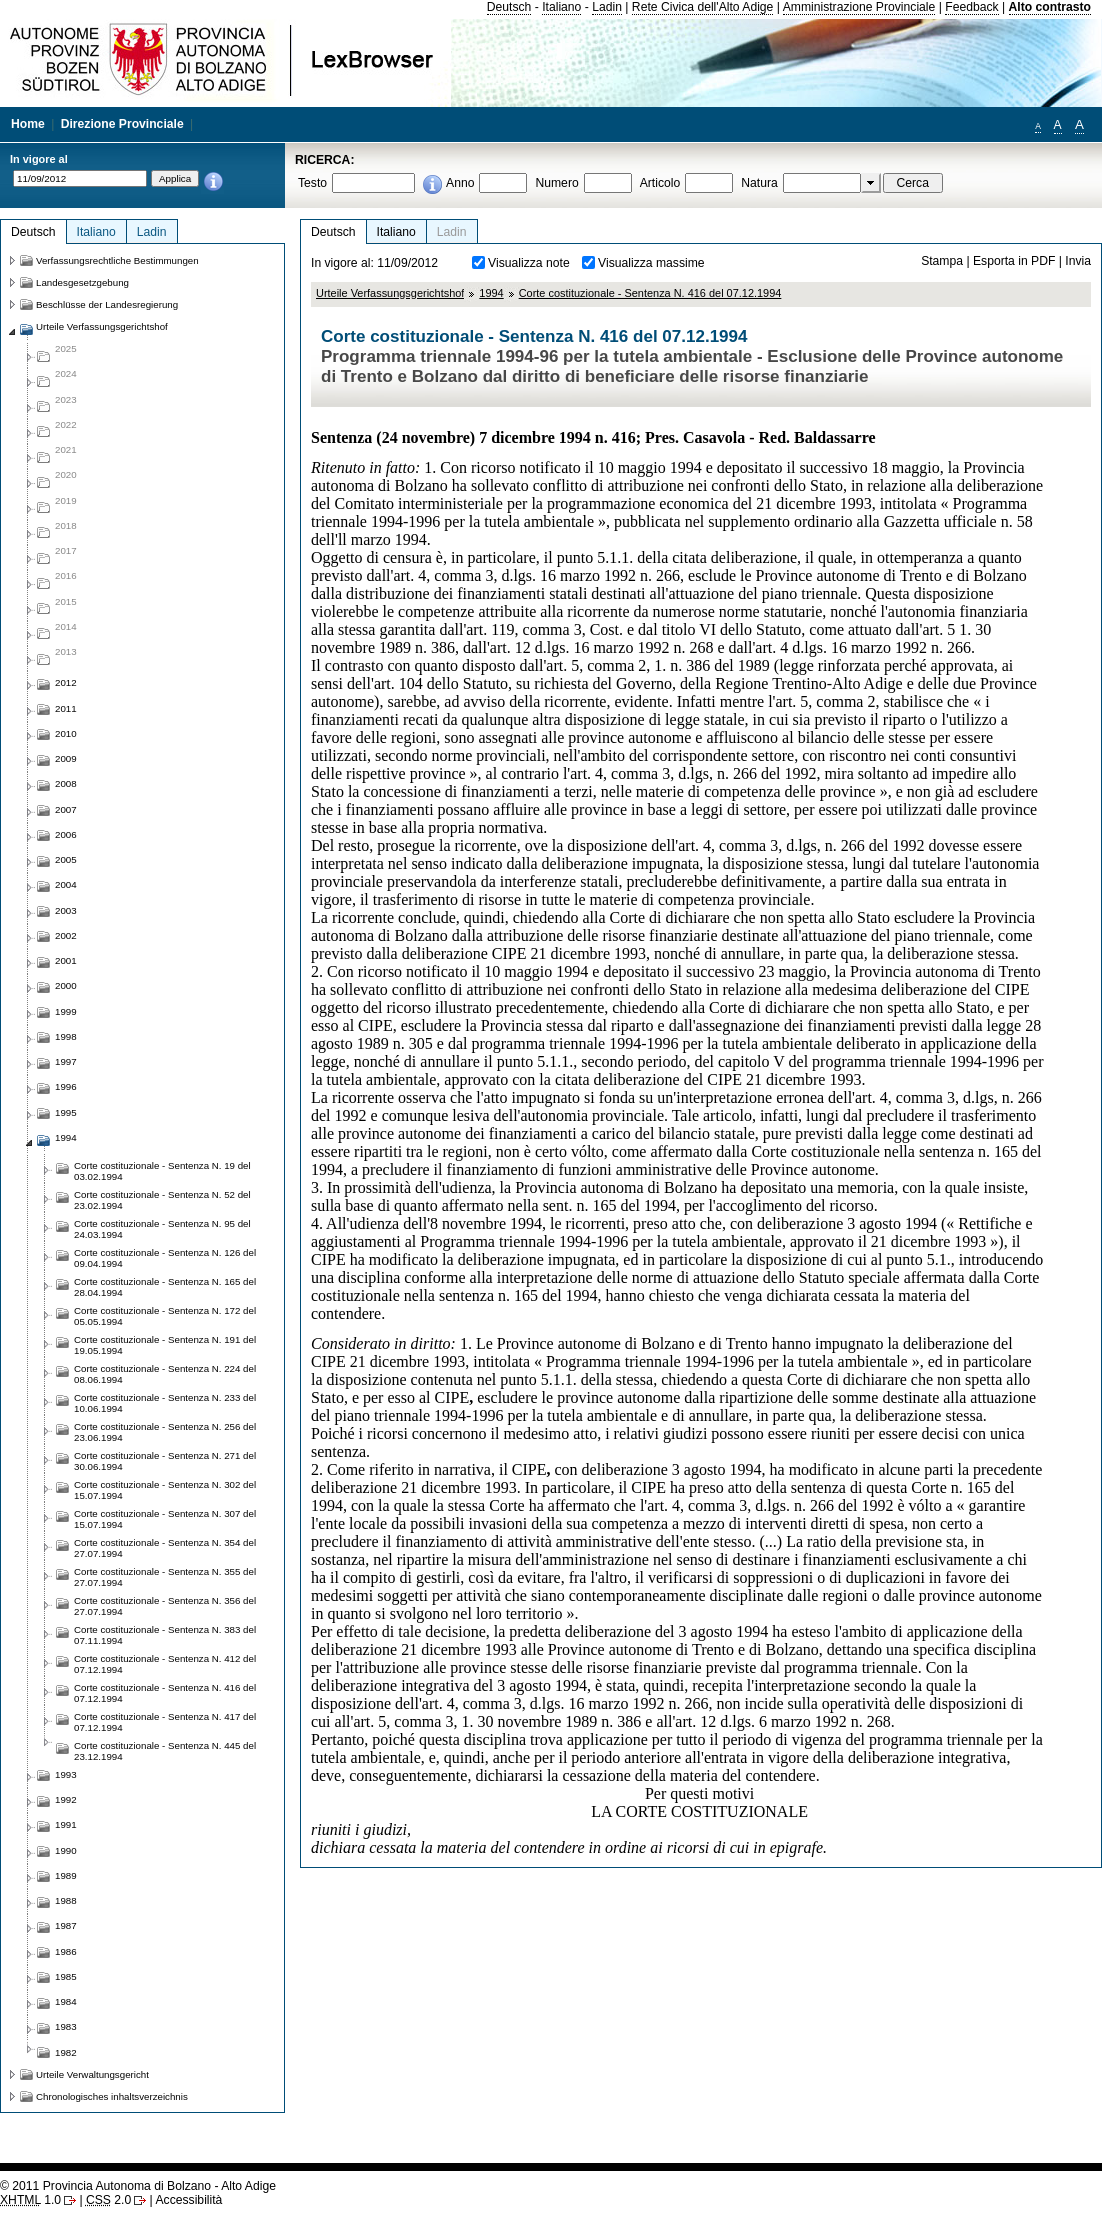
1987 (66, 1925)
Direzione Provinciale (122, 124)
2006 (66, 834)
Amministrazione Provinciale (859, 7)
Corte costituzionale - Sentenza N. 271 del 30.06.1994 (165, 1461)
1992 (66, 1799)
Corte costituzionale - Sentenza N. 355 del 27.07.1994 (165, 1577)
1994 (491, 293)
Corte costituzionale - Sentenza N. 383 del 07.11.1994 (165, 1635)
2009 (66, 758)
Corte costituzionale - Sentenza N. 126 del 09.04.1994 (165, 1258)
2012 (66, 682)
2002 (66, 935)
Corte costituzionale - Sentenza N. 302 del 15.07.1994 (165, 1490)
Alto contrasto (1050, 7)
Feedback (971, 7)
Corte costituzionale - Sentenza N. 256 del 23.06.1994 (165, 1432)
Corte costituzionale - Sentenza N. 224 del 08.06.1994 (165, 1374)
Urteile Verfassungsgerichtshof (390, 293)
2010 (66, 733)
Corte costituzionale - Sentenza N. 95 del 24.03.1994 (162, 1229)
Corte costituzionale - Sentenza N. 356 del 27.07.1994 (165, 1606)
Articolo (660, 183)
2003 (66, 910)
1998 (66, 1036)
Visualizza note (529, 263)
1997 (66, 1061)
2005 (66, 859)
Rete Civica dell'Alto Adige (703, 7)
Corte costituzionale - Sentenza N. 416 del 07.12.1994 (650, 293)
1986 (66, 1951)
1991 (66, 1824)
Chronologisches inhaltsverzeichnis (112, 2096)
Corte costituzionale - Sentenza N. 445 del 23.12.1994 (165, 1751)
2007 (66, 809)
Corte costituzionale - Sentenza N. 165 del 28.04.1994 (165, 1287)
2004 (66, 884)
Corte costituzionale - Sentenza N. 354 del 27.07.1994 (165, 1548)
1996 (66, 1086)
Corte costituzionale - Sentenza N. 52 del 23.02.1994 (162, 1200)
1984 (66, 2001)
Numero (556, 183)
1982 (66, 2052)
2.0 (108, 2200)
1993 (66, 1774)
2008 (66, 783)
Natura (759, 183)
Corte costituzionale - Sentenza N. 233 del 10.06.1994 (165, 1403)
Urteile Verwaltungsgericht (92, 2074)
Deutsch (509, 7)
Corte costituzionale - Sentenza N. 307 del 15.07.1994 (165, 1519)
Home (28, 124)
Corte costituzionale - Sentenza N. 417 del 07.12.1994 (165, 1722)
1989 (66, 1875)
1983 (66, 2026)
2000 (66, 985)
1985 (66, 1976)
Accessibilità (188, 2200)
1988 (66, 1900)
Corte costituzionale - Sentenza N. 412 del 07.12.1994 (165, 1664)
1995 (66, 1112)
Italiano (561, 7)
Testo (312, 183)
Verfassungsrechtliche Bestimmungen (117, 260)
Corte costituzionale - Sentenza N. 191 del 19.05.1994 (165, 1345)
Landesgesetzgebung (82, 282)
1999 (66, 1011)
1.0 (30, 2200)
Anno (460, 183)
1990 (66, 1850)
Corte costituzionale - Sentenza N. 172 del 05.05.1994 (165, 1316)
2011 (66, 708)
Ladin (607, 7)
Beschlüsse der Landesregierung (107, 304)
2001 (66, 960)
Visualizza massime (651, 263)
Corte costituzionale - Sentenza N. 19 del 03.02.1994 (162, 1171)
